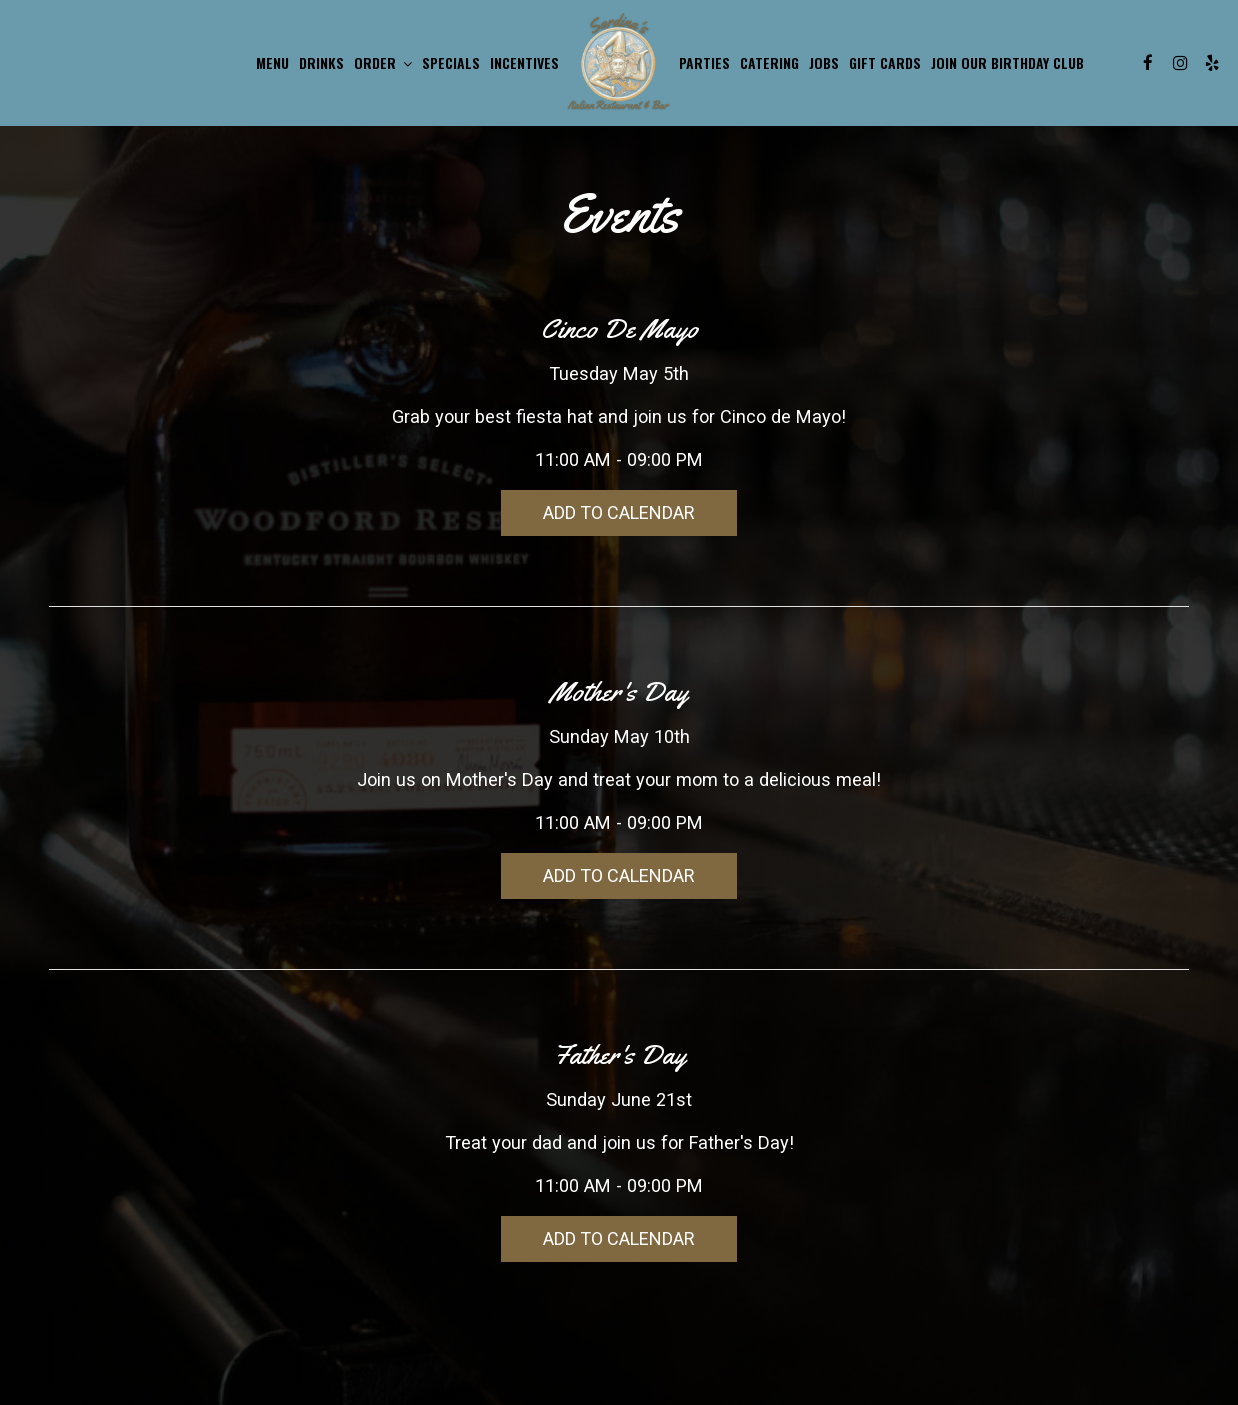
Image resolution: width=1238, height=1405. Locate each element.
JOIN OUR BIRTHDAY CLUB (1007, 63)
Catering (769, 63)
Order (383, 63)
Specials (451, 63)
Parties (704, 63)
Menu (272, 63)
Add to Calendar (619, 512)
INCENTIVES (524, 63)
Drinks (321, 63)
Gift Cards (885, 63)
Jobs (824, 63)
